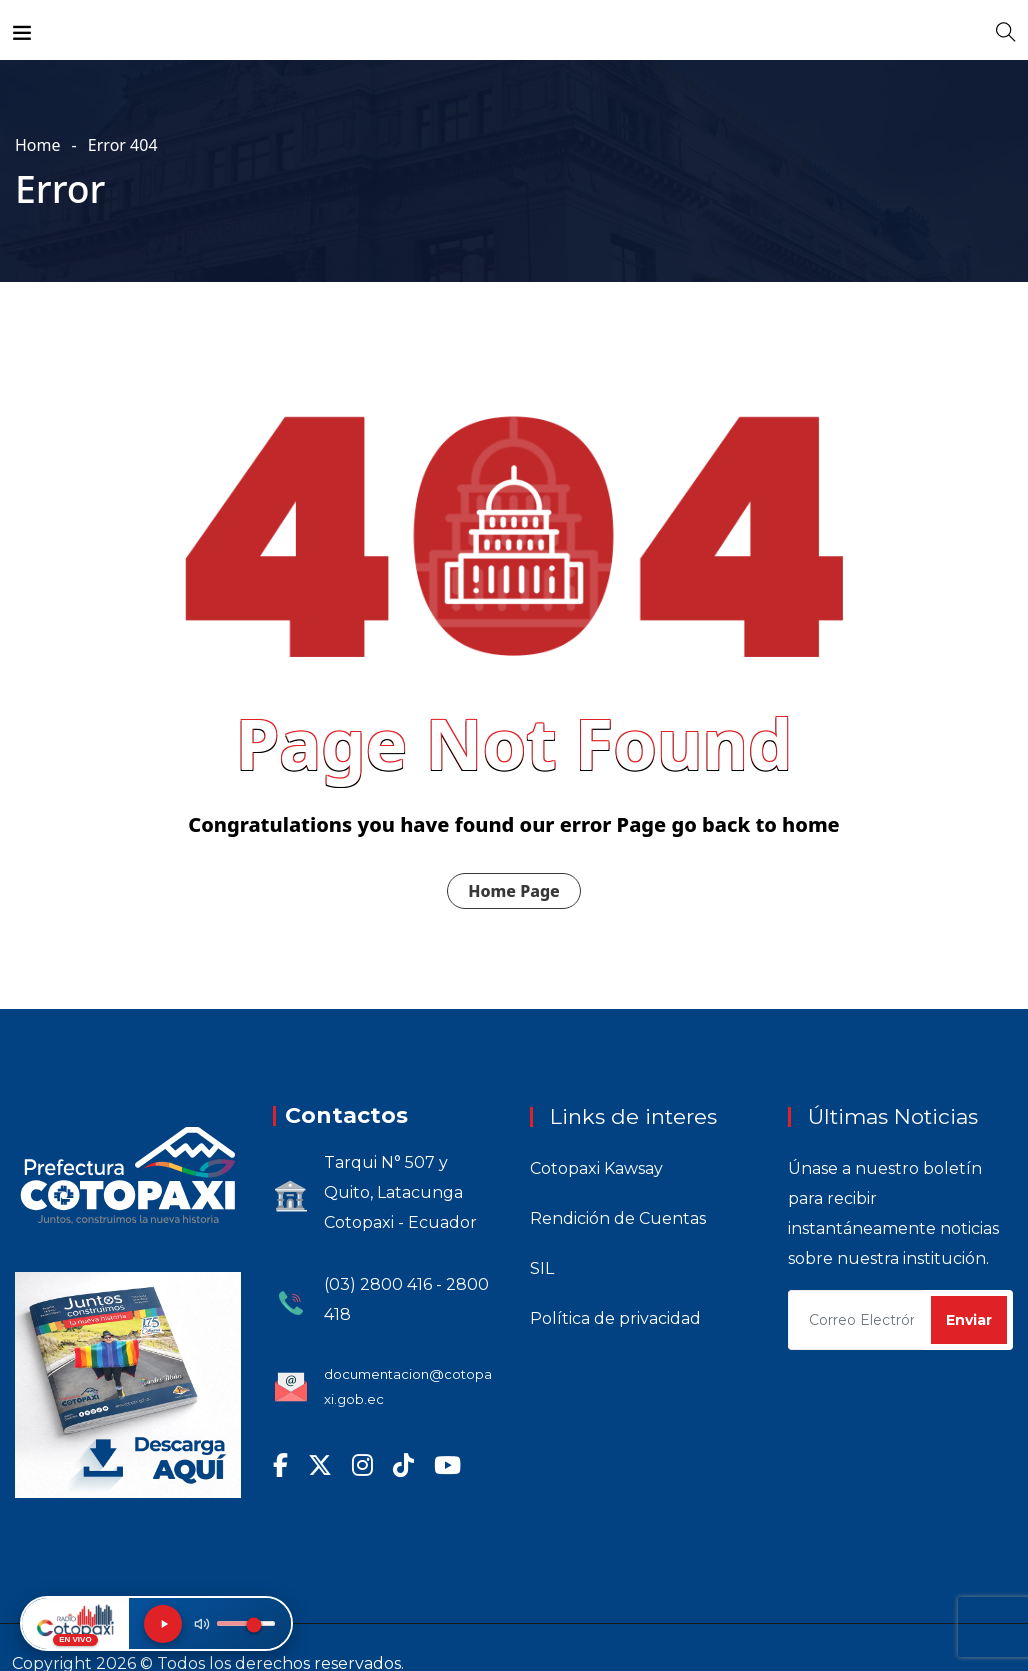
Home (38, 145)
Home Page (514, 891)
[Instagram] (362, 1465)
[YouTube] (447, 1465)
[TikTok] (403, 1465)
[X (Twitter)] (320, 1465)
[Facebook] (280, 1465)
